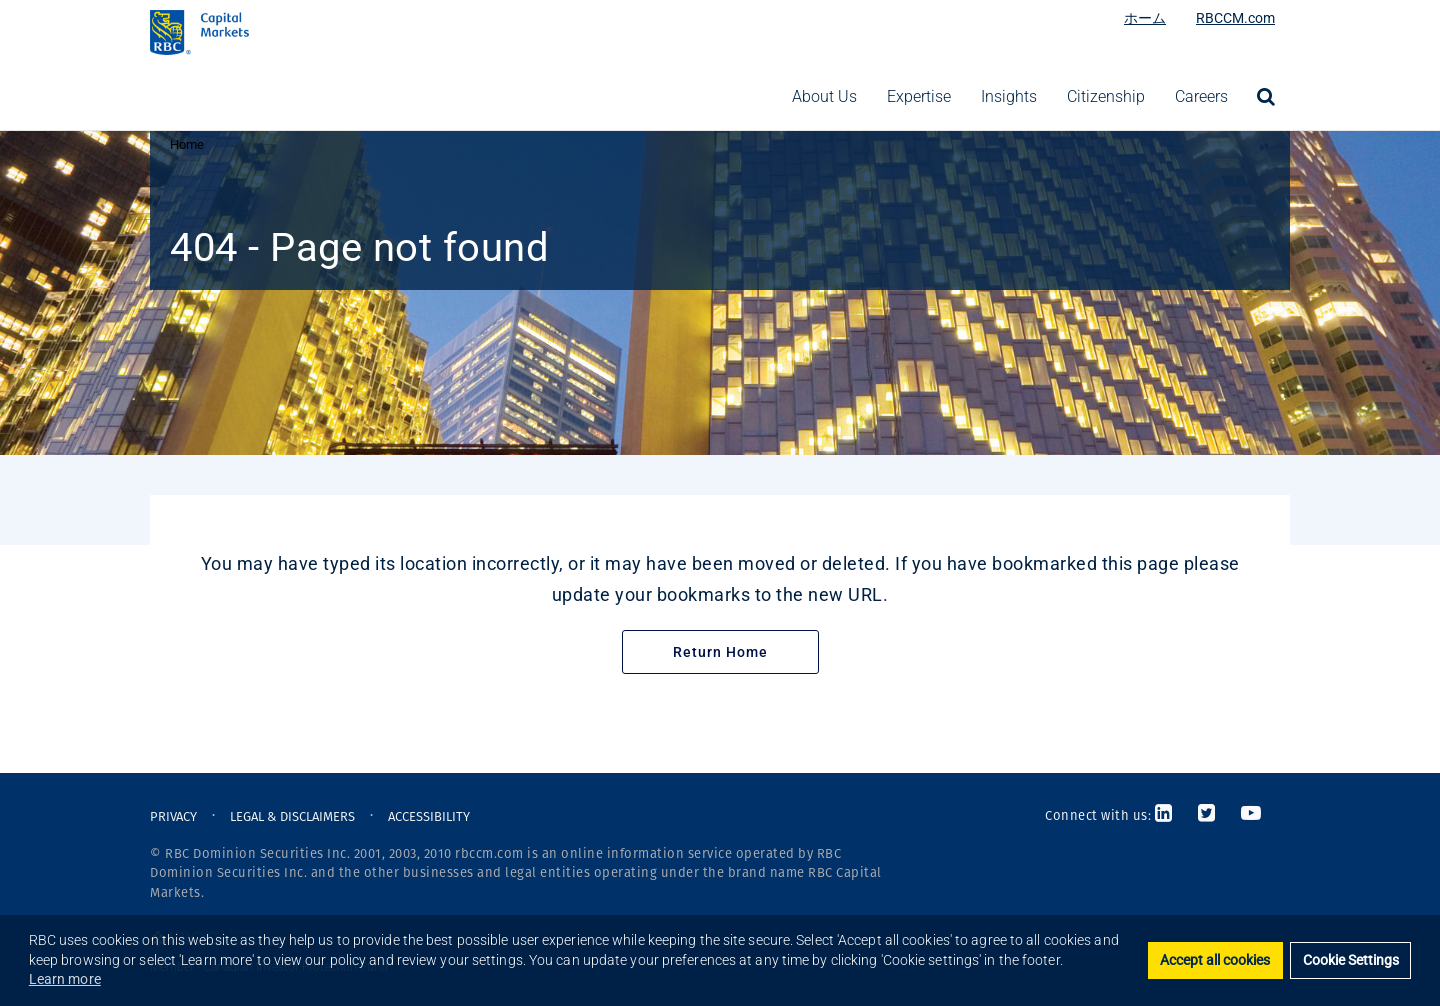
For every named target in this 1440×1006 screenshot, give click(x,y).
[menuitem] (1266, 97)
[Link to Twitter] (1207, 815)
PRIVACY (173, 816)
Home (187, 144)
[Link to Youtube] (1251, 815)
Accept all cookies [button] (1215, 960)
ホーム (1145, 18)
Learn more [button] (65, 979)
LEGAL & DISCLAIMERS (292, 816)
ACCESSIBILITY (429, 816)
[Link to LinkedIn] (1169, 815)
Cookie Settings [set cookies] (1351, 960)
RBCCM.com (1235, 18)
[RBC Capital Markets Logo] (315, 32)
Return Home (720, 652)
